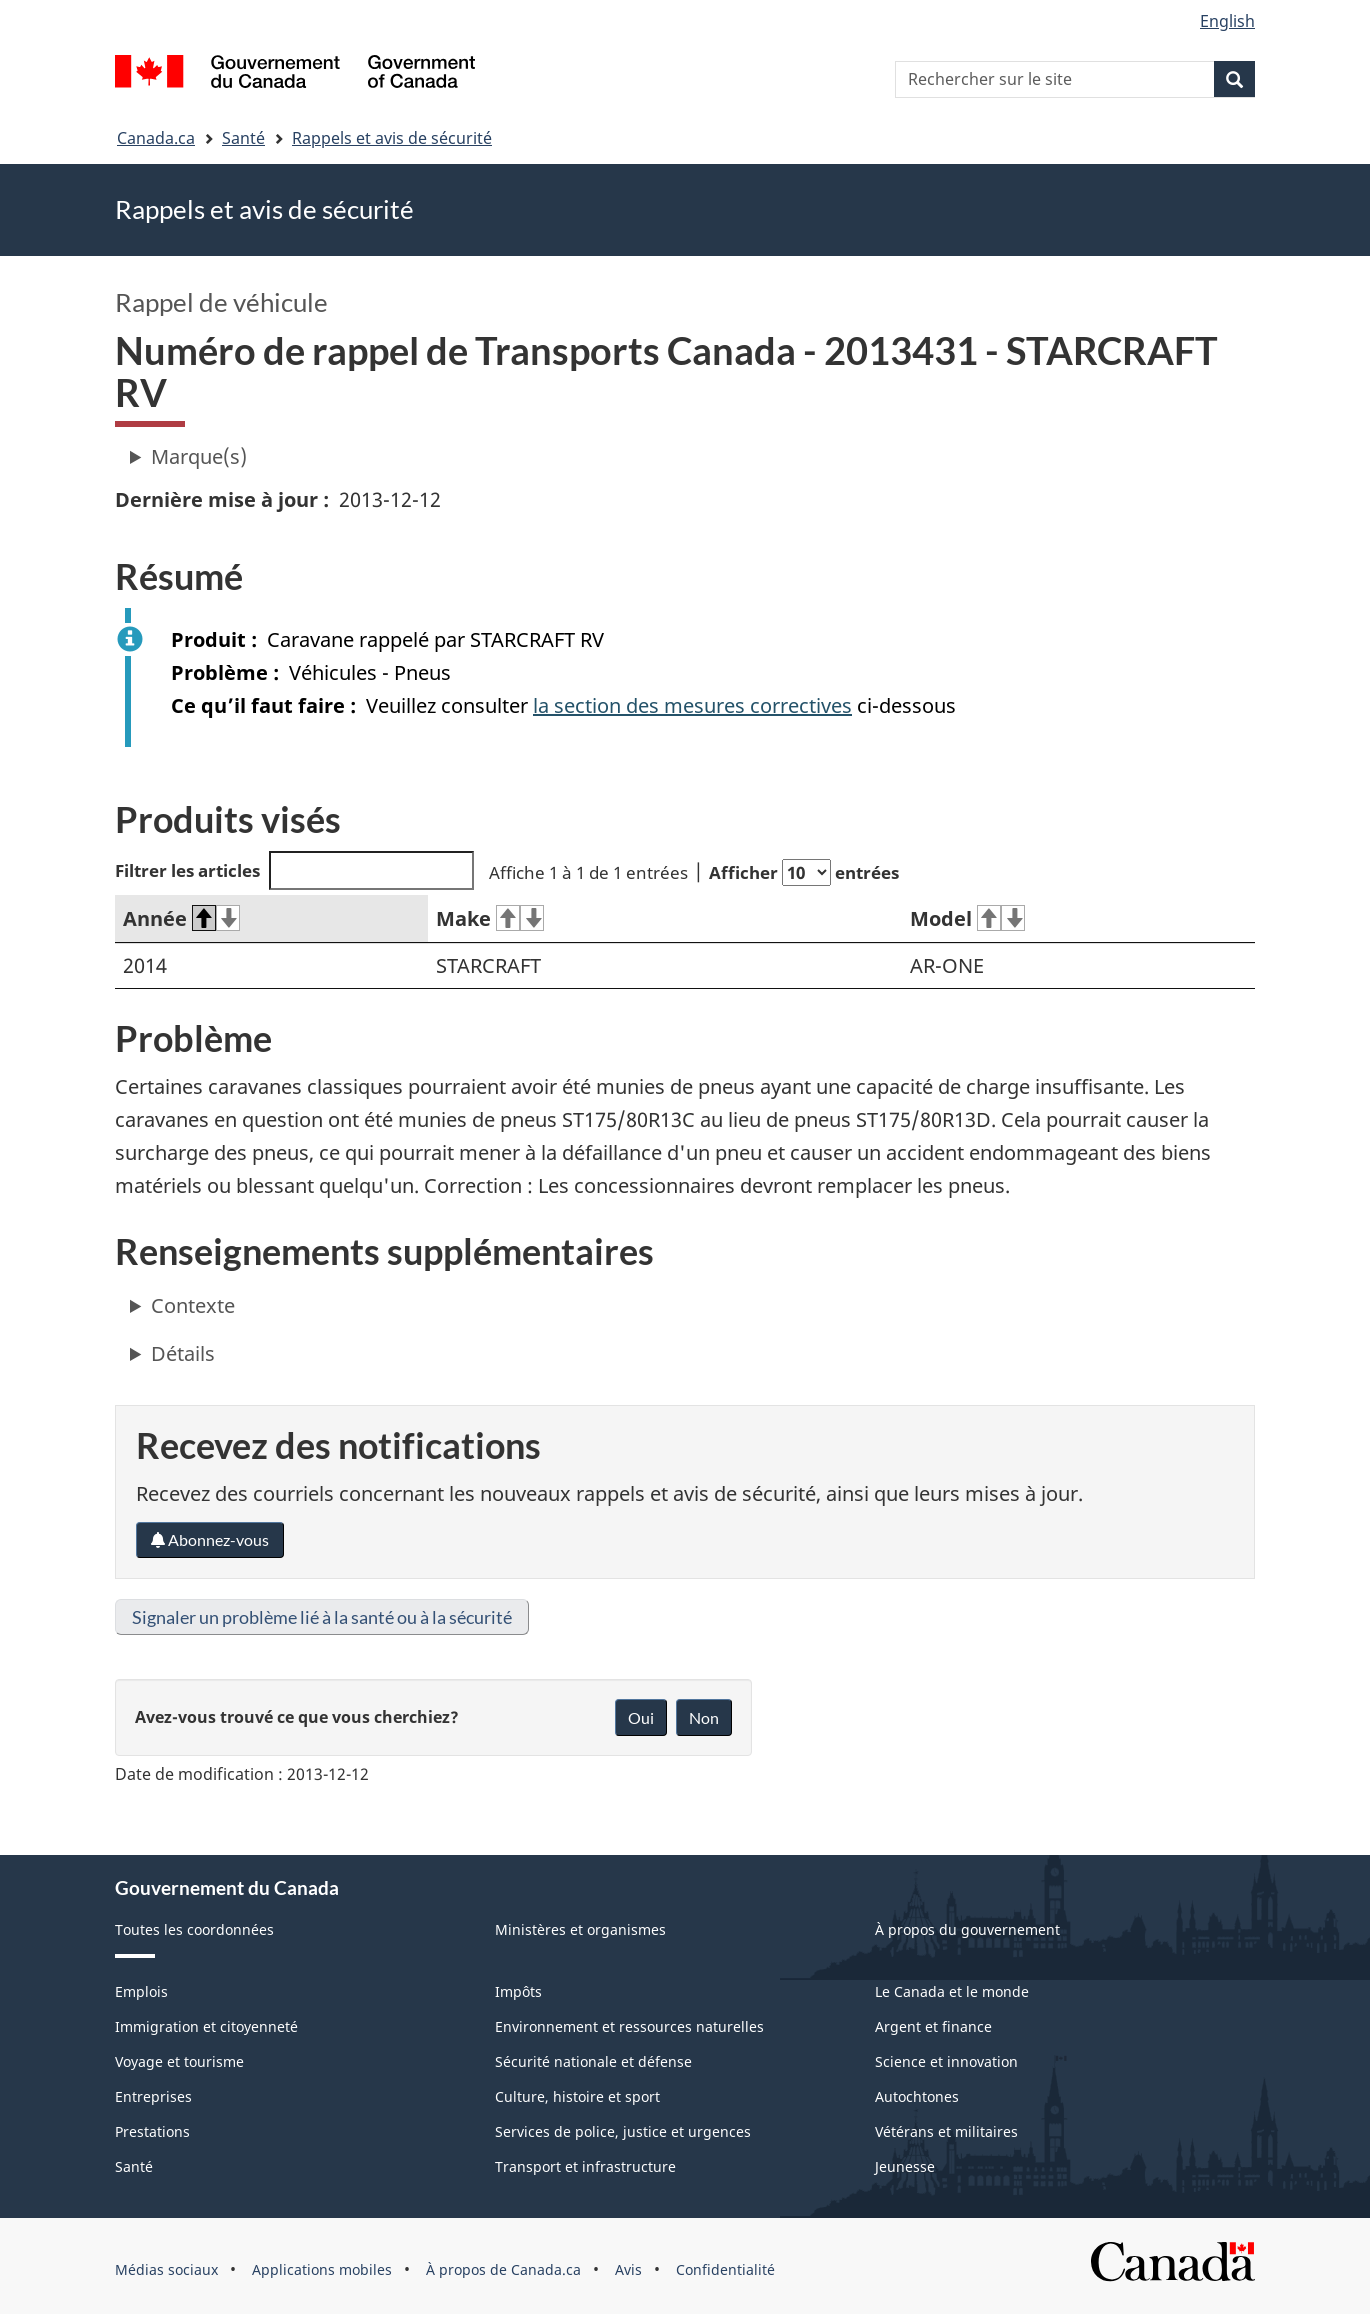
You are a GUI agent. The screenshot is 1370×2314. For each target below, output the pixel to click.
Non (704, 1717)
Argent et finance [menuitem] (933, 2026)
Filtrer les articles (294, 870)
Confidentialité (725, 2269)
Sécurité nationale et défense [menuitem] (593, 2061)
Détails (183, 1353)
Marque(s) (199, 456)
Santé (243, 138)
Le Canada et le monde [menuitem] (952, 1991)
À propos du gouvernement (967, 1929)
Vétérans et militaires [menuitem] (946, 2131)
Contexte (193, 1305)
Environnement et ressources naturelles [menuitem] (629, 2026)
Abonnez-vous (210, 1539)
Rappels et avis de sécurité (392, 138)
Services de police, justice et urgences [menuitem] (623, 2131)
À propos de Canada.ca (503, 2269)
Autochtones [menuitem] (917, 2096)
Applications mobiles (322, 2269)
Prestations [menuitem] (152, 2131)
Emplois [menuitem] (141, 1991)
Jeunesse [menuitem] (905, 2166)
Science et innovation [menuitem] (946, 2061)
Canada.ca (156, 138)
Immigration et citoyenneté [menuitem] (206, 2026)
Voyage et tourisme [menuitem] (179, 2061)
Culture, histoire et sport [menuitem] (577, 2096)
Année (181, 918)
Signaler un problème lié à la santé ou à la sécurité (322, 1617)
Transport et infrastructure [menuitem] (585, 2166)
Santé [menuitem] (134, 2166)
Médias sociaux (166, 2269)
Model (967, 918)
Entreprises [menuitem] (153, 2096)
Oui (641, 1717)
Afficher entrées (804, 872)
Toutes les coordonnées (194, 1929)
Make (490, 918)
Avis (628, 2269)
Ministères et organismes (580, 1929)
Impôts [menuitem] (518, 1991)
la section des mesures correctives (692, 705)
